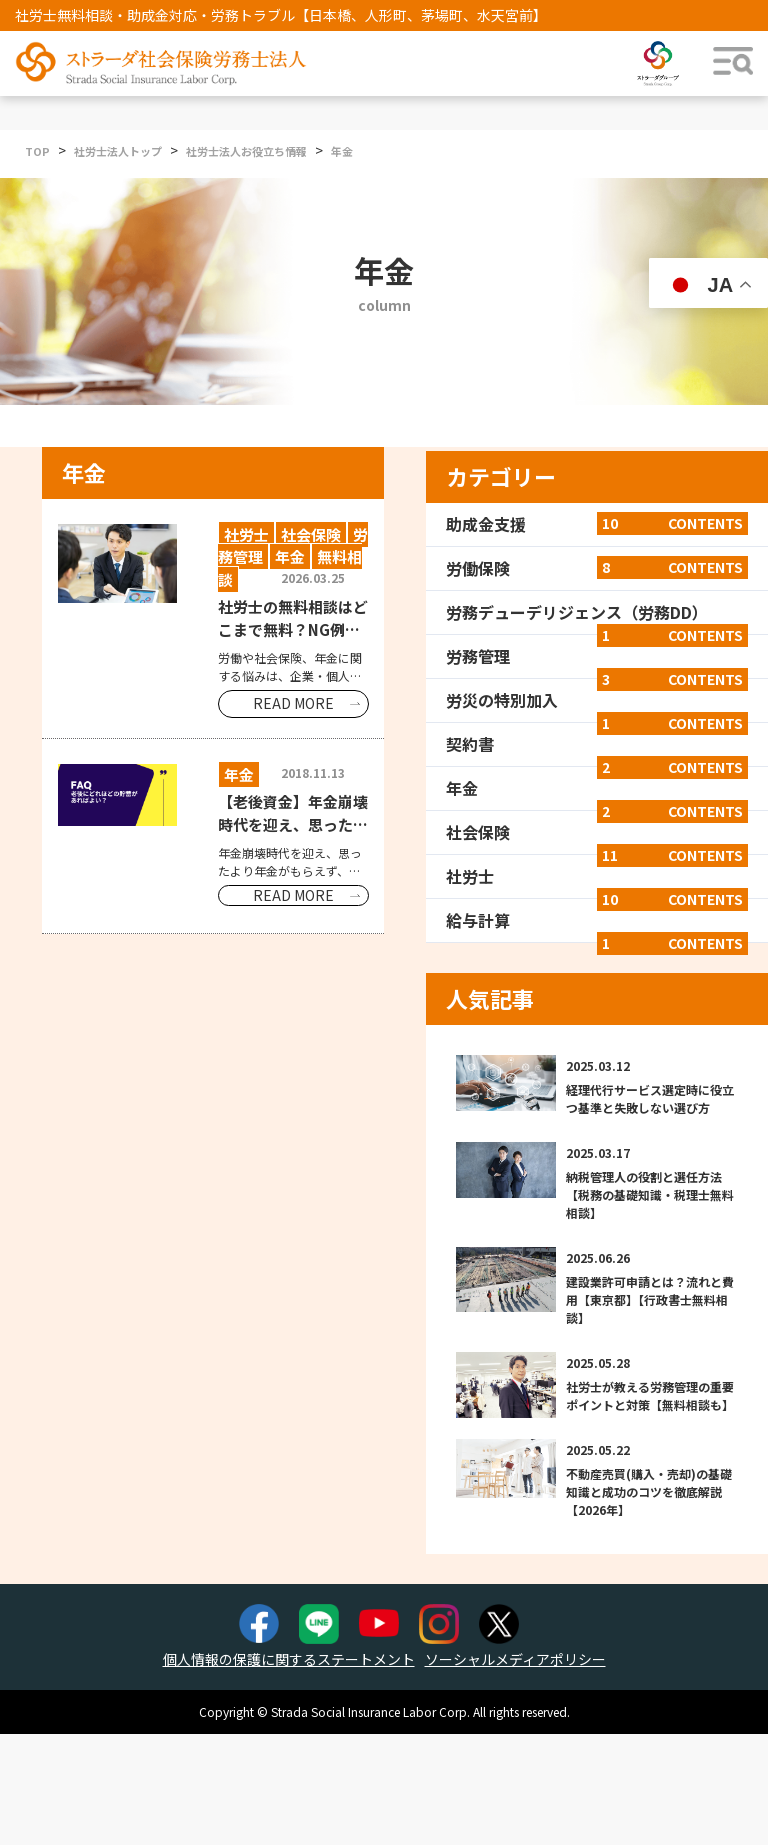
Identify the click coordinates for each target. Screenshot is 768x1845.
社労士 (597, 876)
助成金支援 (597, 524)
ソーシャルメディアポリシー (515, 1659)
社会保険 (597, 832)
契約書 (597, 744)
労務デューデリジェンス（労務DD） (597, 612)
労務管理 (597, 656)
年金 (597, 788)
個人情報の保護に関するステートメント (289, 1659)
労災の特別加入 (597, 700)
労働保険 (597, 568)
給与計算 (597, 920)
